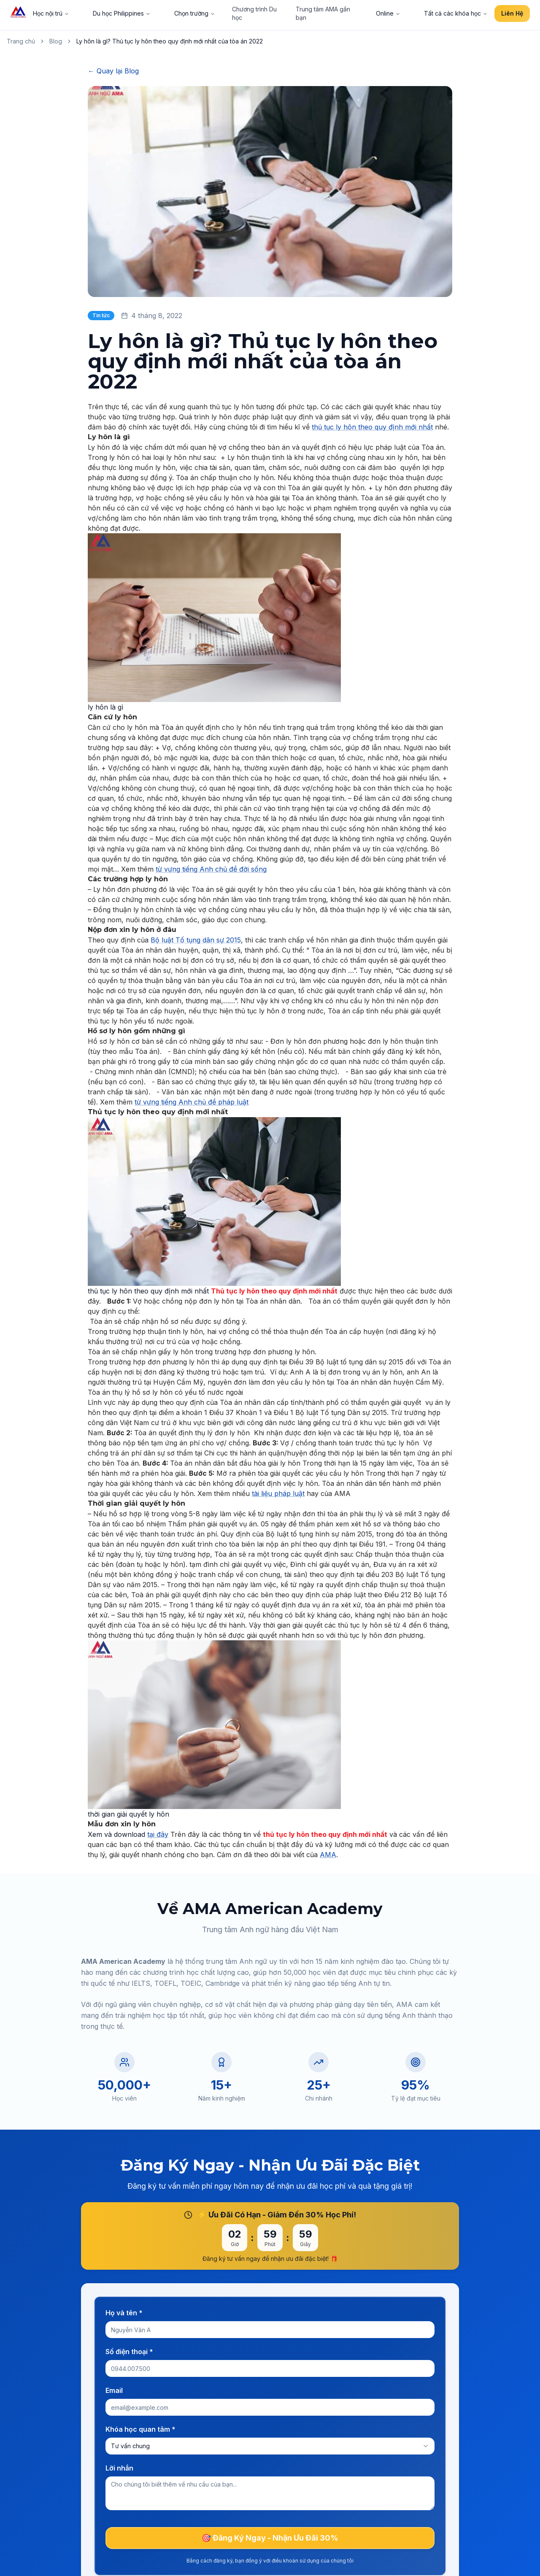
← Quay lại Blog (113, 71)
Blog (55, 41)
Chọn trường (194, 13)
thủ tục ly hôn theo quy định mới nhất (372, 427)
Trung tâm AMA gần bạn (323, 13)
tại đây (157, 1834)
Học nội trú (51, 13)
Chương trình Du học (254, 13)
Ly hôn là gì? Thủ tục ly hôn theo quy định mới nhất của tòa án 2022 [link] (169, 41)
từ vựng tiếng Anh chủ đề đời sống (211, 869)
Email (114, 2390)
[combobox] (270, 2446)
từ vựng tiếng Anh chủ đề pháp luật (191, 1102)
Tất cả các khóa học (456, 13)
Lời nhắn (119, 2468)
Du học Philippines (122, 13)
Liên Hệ (512, 13)
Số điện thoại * (129, 2351)
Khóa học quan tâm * (140, 2429)
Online (388, 13)
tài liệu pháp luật (278, 1493)
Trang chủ (21, 41)
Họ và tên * (124, 2313)
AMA (328, 1854)
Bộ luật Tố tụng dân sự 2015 (196, 940)
